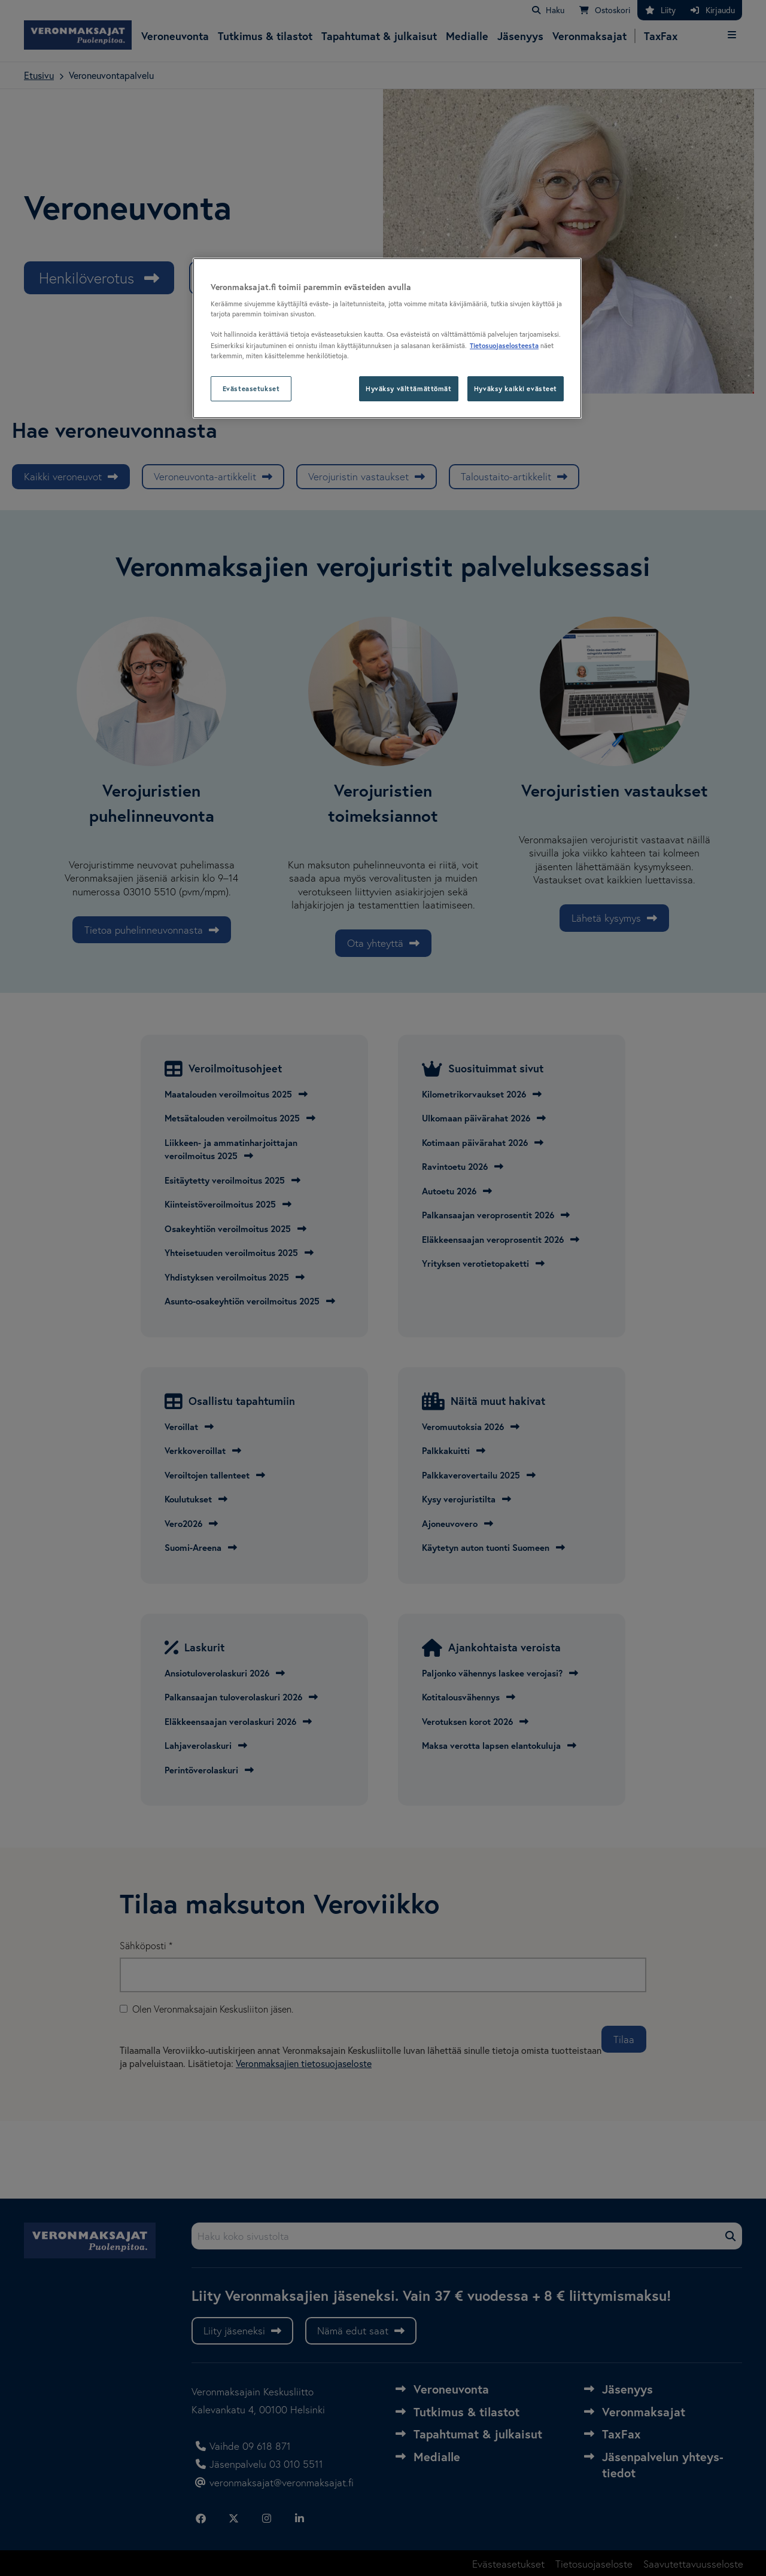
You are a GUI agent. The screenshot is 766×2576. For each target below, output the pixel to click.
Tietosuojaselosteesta (504, 345)
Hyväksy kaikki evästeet (515, 388)
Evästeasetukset (251, 388)
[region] (387, 338)
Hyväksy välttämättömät (409, 388)
